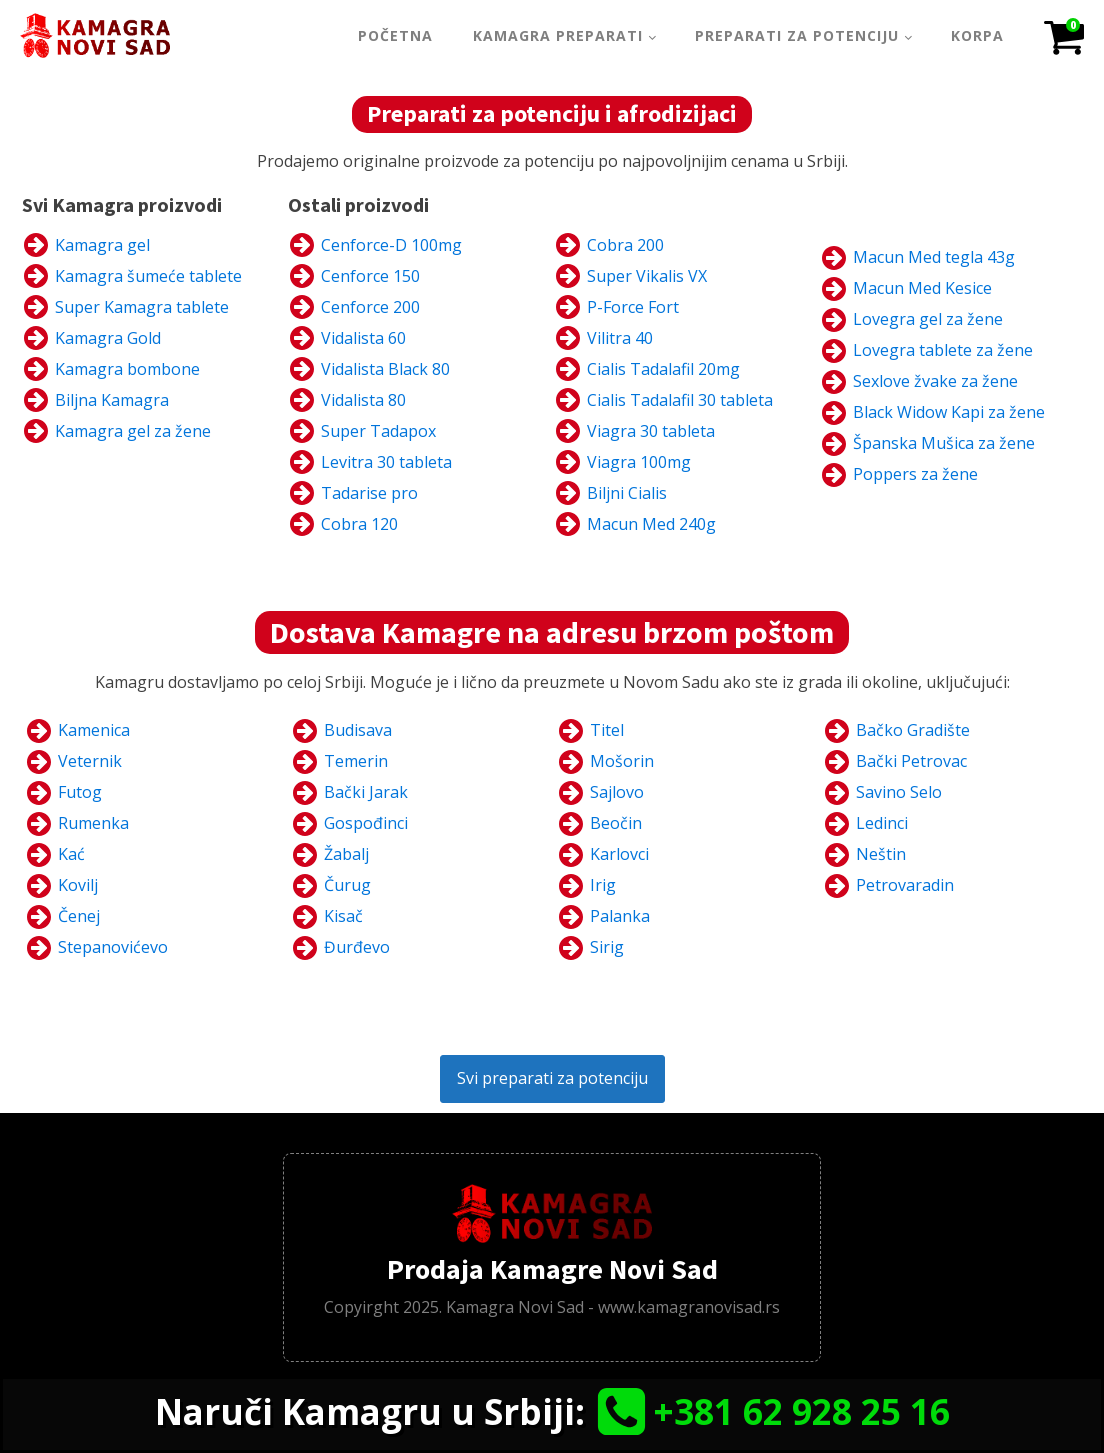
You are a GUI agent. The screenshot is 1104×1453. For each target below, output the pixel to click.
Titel (607, 730)
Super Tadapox (378, 431)
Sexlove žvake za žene (935, 381)
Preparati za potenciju (797, 35)
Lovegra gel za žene (928, 319)
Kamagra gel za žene (133, 431)
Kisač (343, 916)
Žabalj (346, 854)
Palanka (620, 916)
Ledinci (882, 823)
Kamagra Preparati (558, 35)
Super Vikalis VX (647, 276)
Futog (80, 792)
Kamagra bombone (127, 369)
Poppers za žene (915, 474)
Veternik (90, 761)
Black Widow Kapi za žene (949, 412)
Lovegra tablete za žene (943, 350)
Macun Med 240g (651, 524)
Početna (395, 35)
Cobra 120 (359, 524)
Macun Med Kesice (922, 288)
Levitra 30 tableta (386, 462)
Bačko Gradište (913, 730)
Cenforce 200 (370, 307)
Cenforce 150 (370, 276)
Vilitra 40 (620, 338)
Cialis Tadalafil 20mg (663, 369)
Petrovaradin (905, 885)
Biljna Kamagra (112, 400)
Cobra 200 (625, 245)
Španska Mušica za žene (944, 443)
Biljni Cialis (627, 493)
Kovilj (78, 885)
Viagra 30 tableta (651, 431)
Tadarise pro (369, 493)
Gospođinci (366, 823)
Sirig (607, 947)
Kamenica (94, 730)
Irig (603, 885)
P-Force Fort (633, 307)
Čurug (347, 885)
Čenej (79, 916)
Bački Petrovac (911, 761)
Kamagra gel (102, 245)
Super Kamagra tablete (142, 307)
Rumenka (93, 823)
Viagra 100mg (639, 462)
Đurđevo (357, 947)
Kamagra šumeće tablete (148, 276)
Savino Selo (899, 792)
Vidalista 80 (363, 400)
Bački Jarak (366, 792)
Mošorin (622, 761)
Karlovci (619, 854)
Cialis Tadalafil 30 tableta (680, 400)
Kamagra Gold (108, 338)
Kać (71, 854)
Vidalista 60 (363, 338)
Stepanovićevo (113, 947)
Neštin (881, 854)
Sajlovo (617, 792)
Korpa (977, 35)
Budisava (358, 730)
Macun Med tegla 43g (934, 257)
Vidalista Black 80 (385, 369)
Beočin (616, 823)
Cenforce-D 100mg (391, 245)
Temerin (356, 761)
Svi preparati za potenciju (552, 1078)
